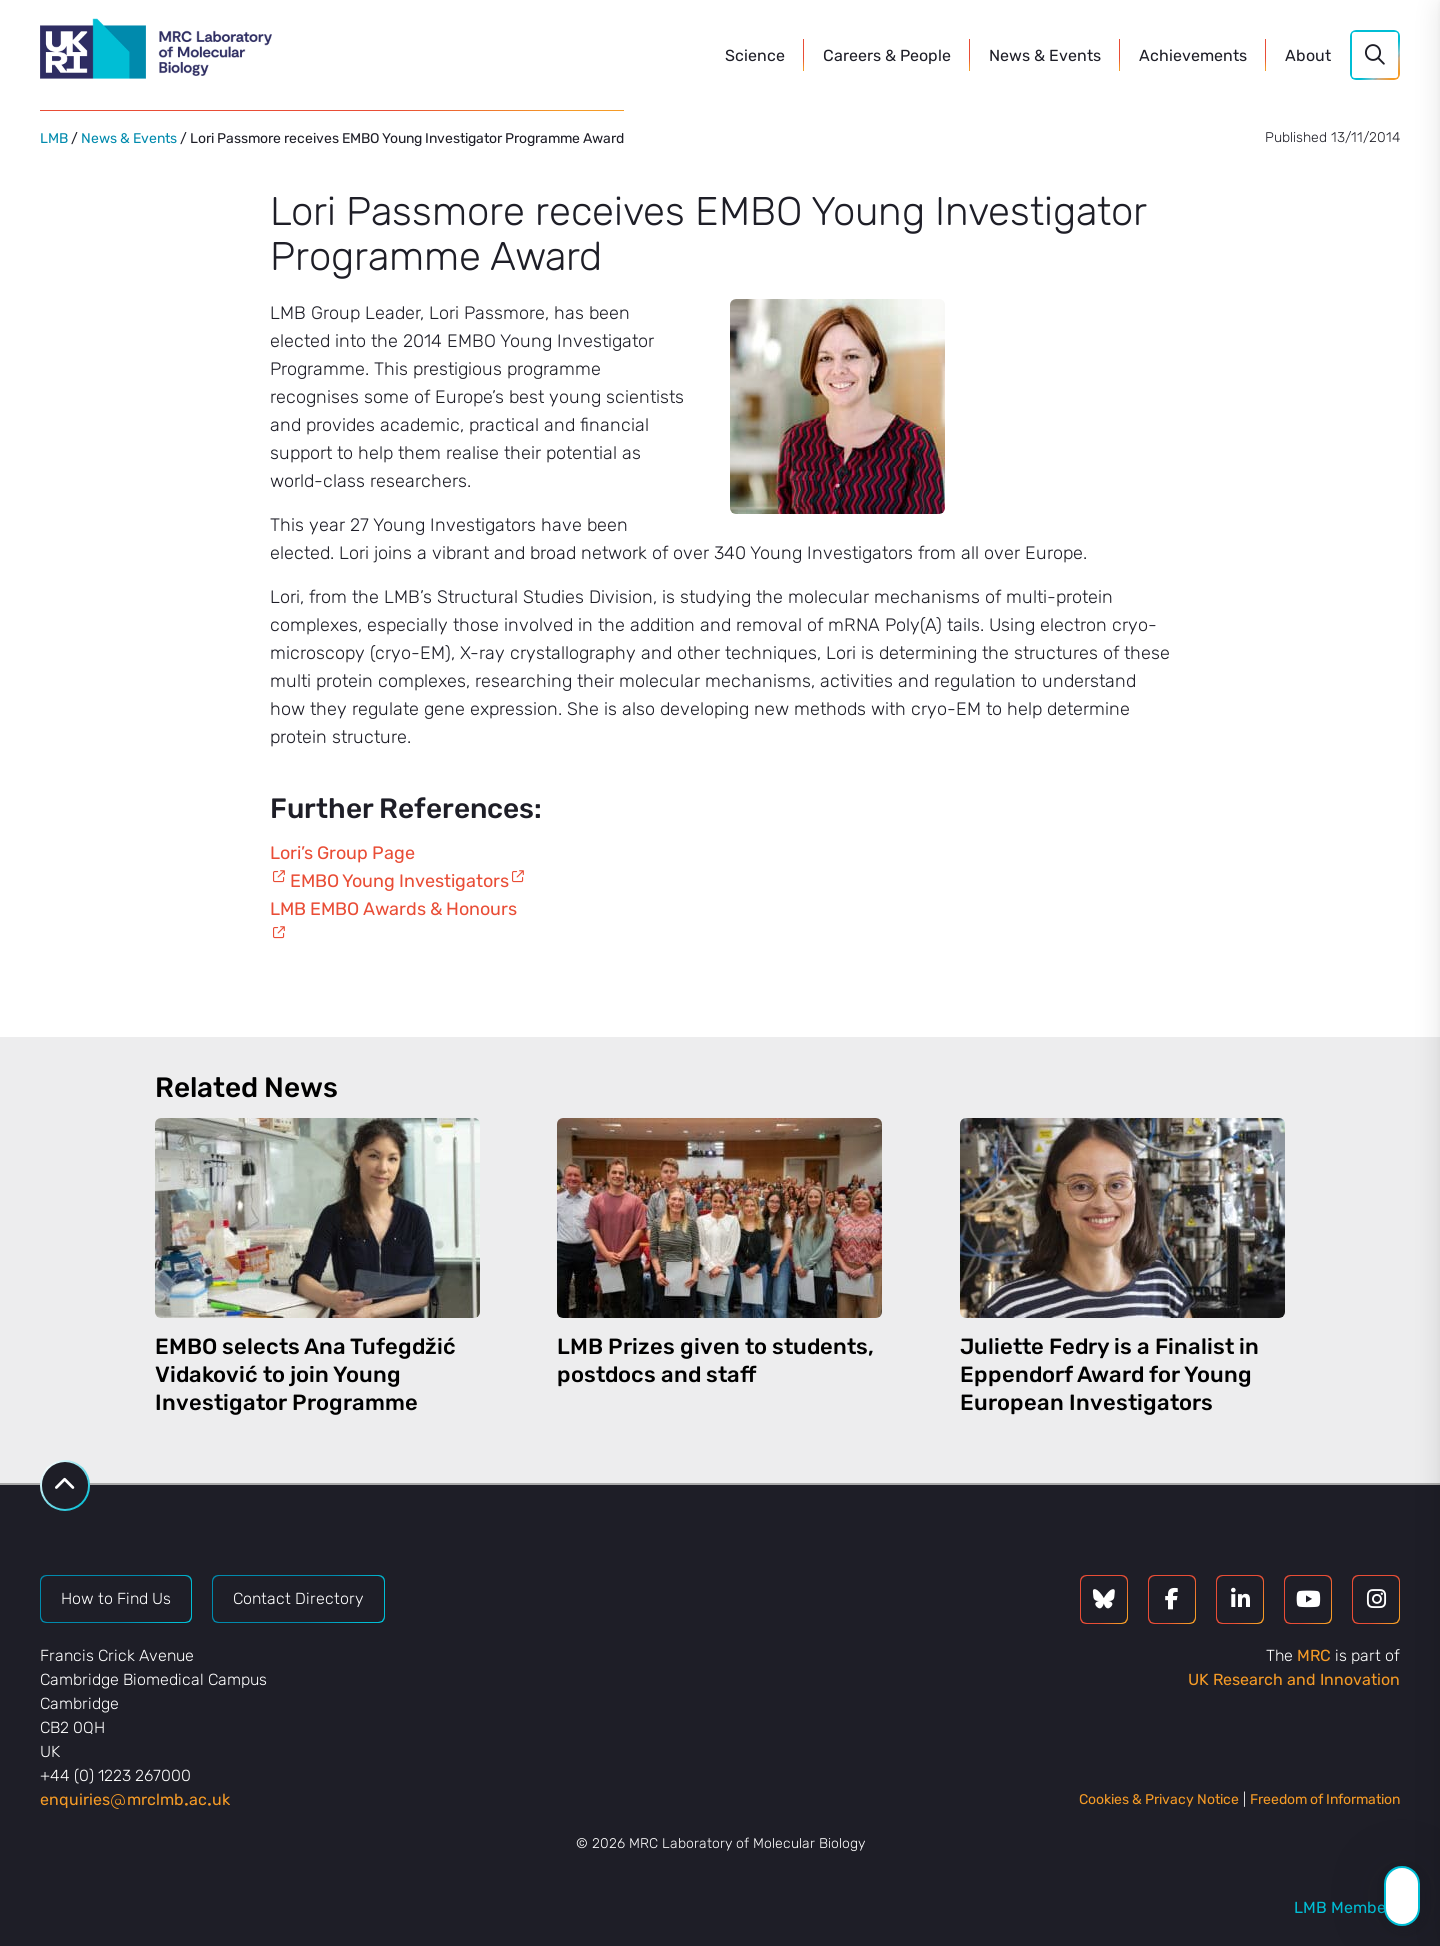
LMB (54, 138)
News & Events (129, 138)
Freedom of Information (1325, 1799)
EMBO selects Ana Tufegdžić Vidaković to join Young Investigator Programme (305, 1374)
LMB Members (1347, 1907)
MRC (1314, 1655)
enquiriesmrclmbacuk (135, 1799)
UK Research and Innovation (1294, 1679)
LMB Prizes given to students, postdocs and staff (715, 1360)
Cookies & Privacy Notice (1159, 1799)
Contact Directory (298, 1598)
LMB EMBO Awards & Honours (393, 909)
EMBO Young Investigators (399, 881)
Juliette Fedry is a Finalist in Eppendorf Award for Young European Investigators (1109, 1374)
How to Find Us (116, 1598)
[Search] (1375, 55)
